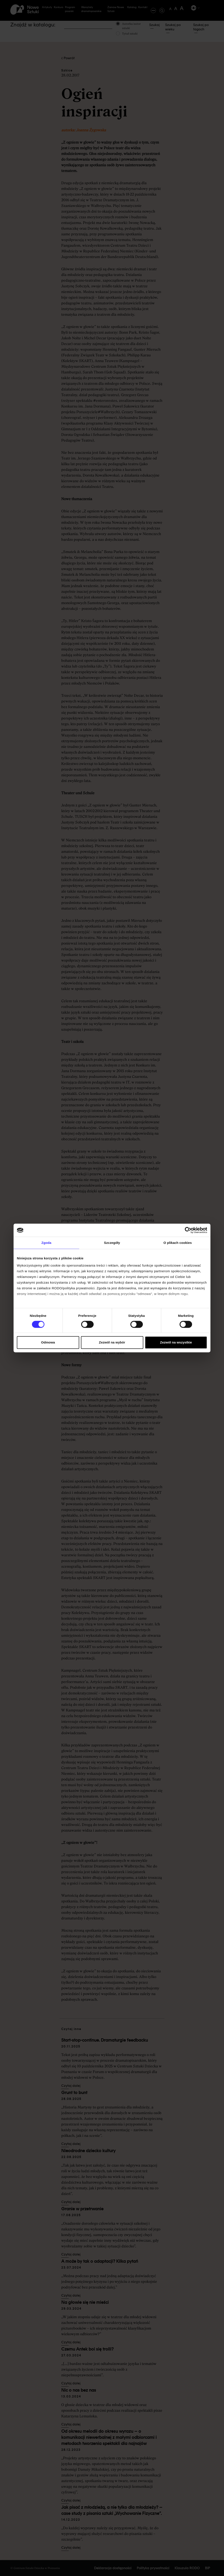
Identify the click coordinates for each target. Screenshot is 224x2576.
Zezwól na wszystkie (176, 1342)
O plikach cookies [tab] (177, 1243)
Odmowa (48, 1342)
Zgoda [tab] (46, 1243)
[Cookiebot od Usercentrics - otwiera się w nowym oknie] (188, 1230)
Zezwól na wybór (112, 1342)
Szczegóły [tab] (112, 1243)
